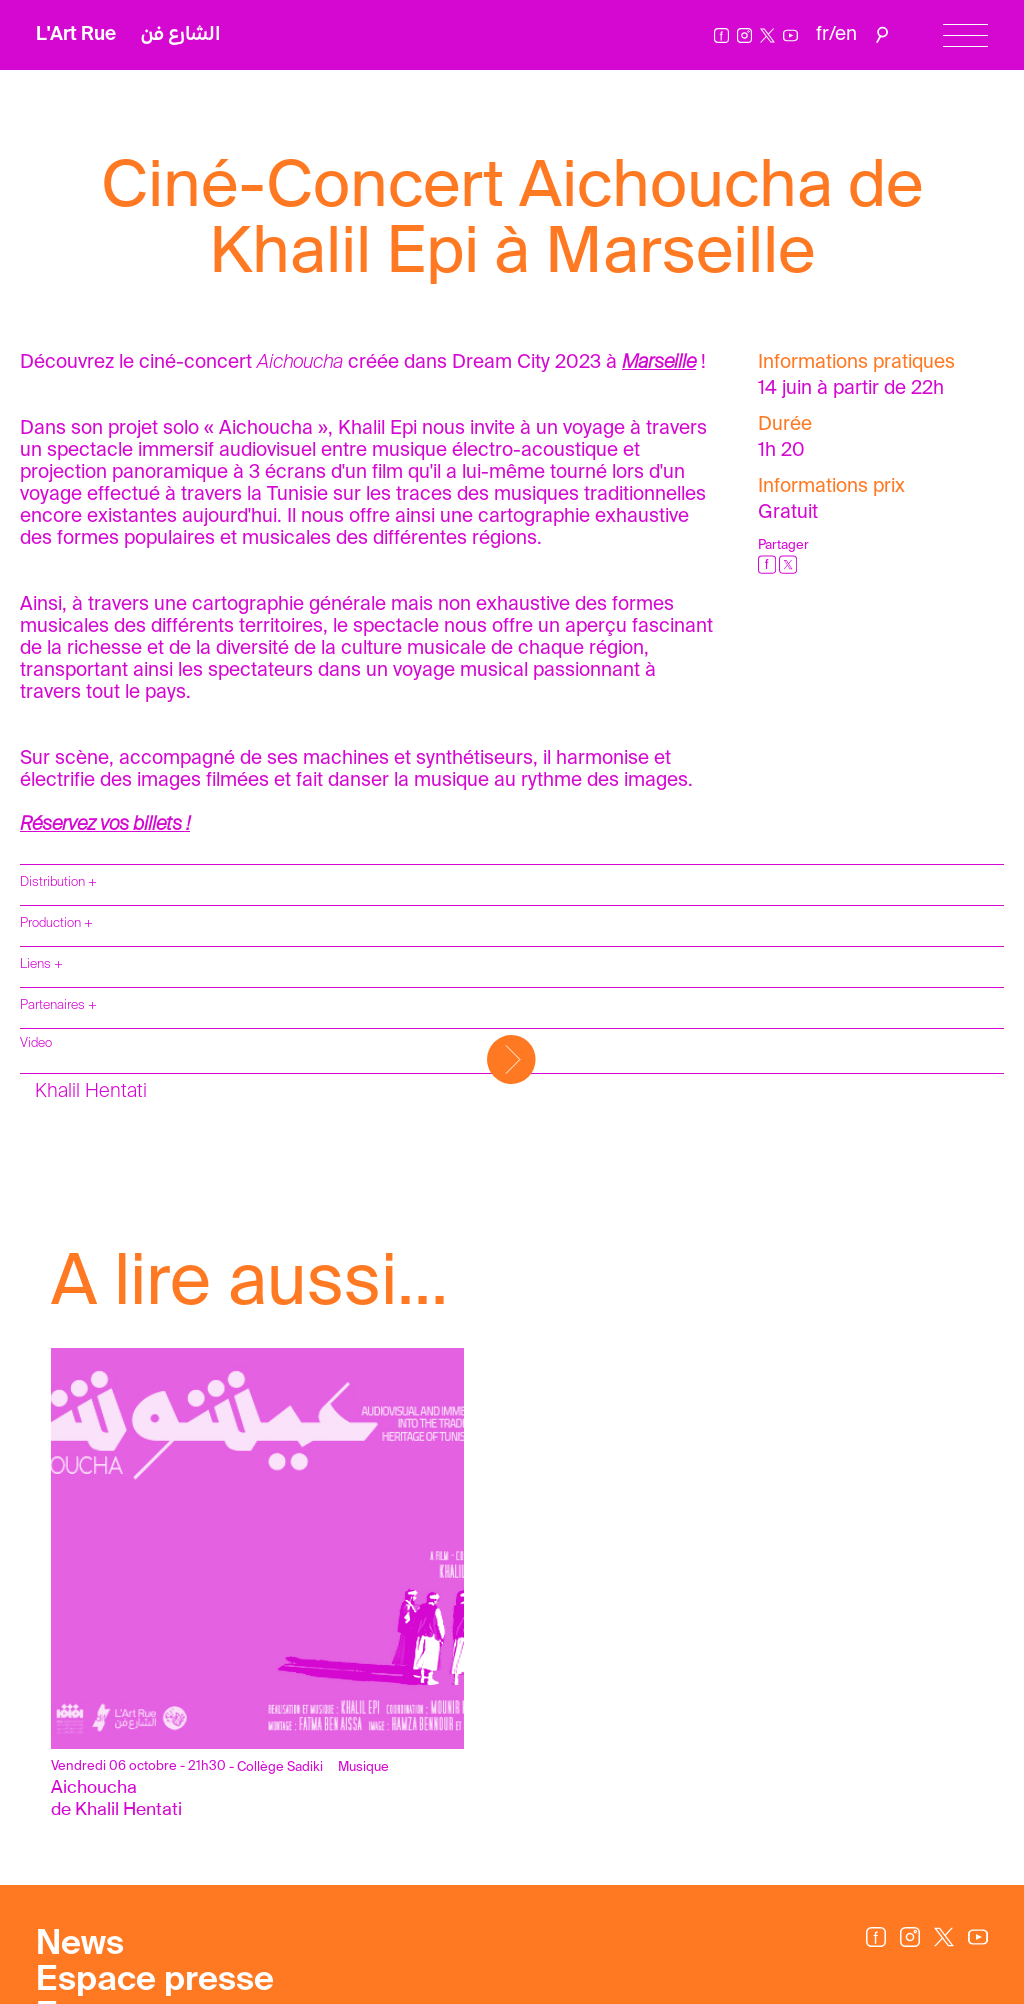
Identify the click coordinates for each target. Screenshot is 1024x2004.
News (80, 1945)
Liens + (41, 964)
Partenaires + (58, 1005)
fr (822, 34)
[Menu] (965, 35)
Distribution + (58, 882)
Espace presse (155, 1981)
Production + (56, 923)
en (846, 34)
